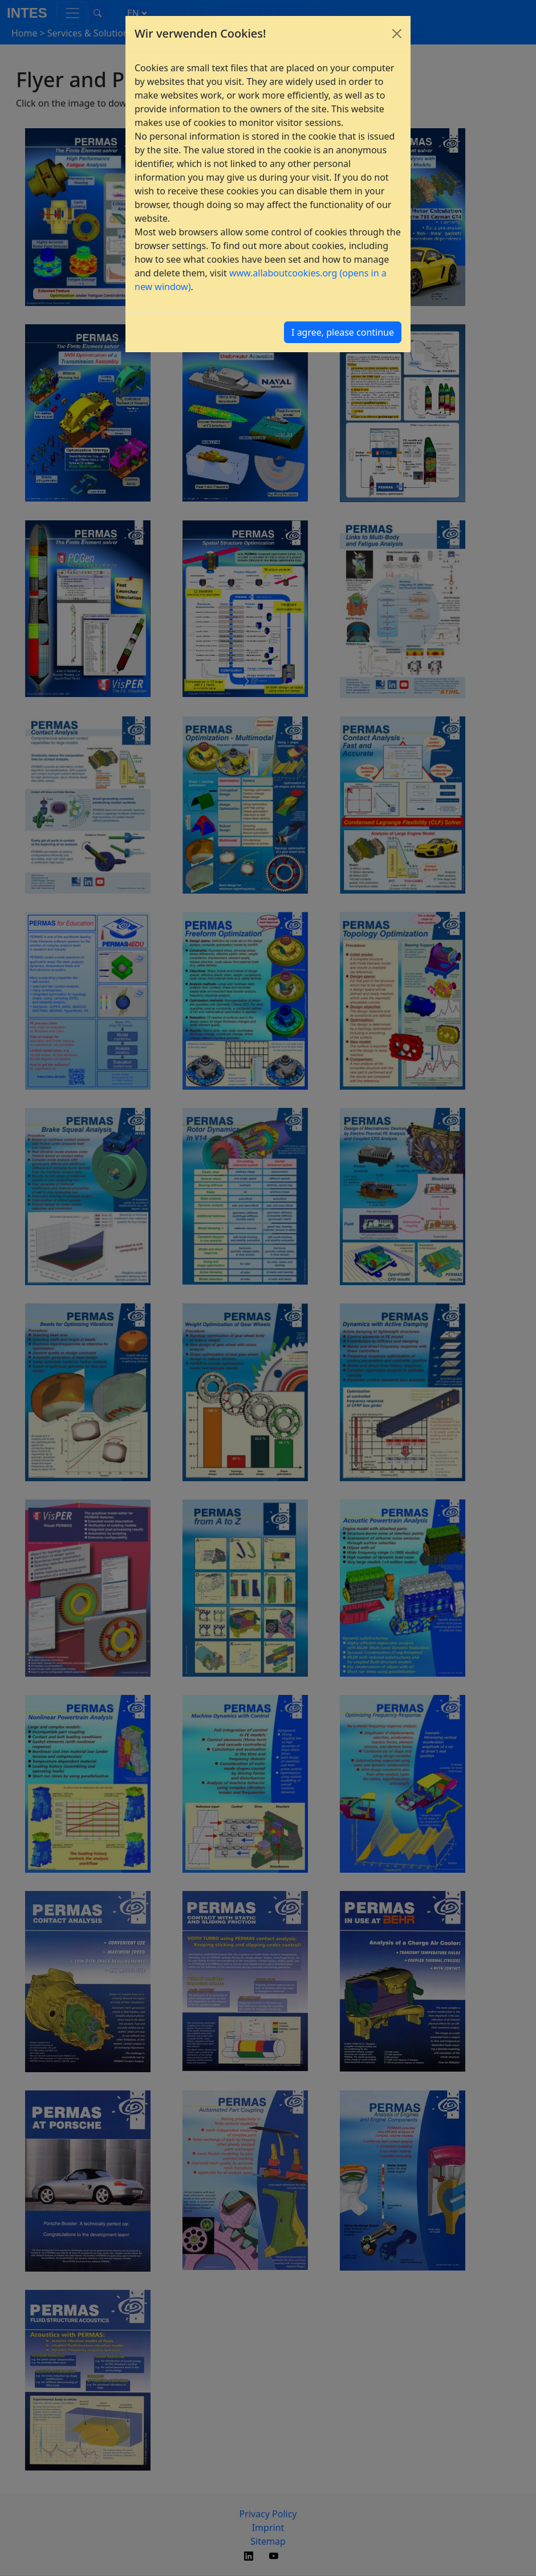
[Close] (397, 34)
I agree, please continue (342, 332)
